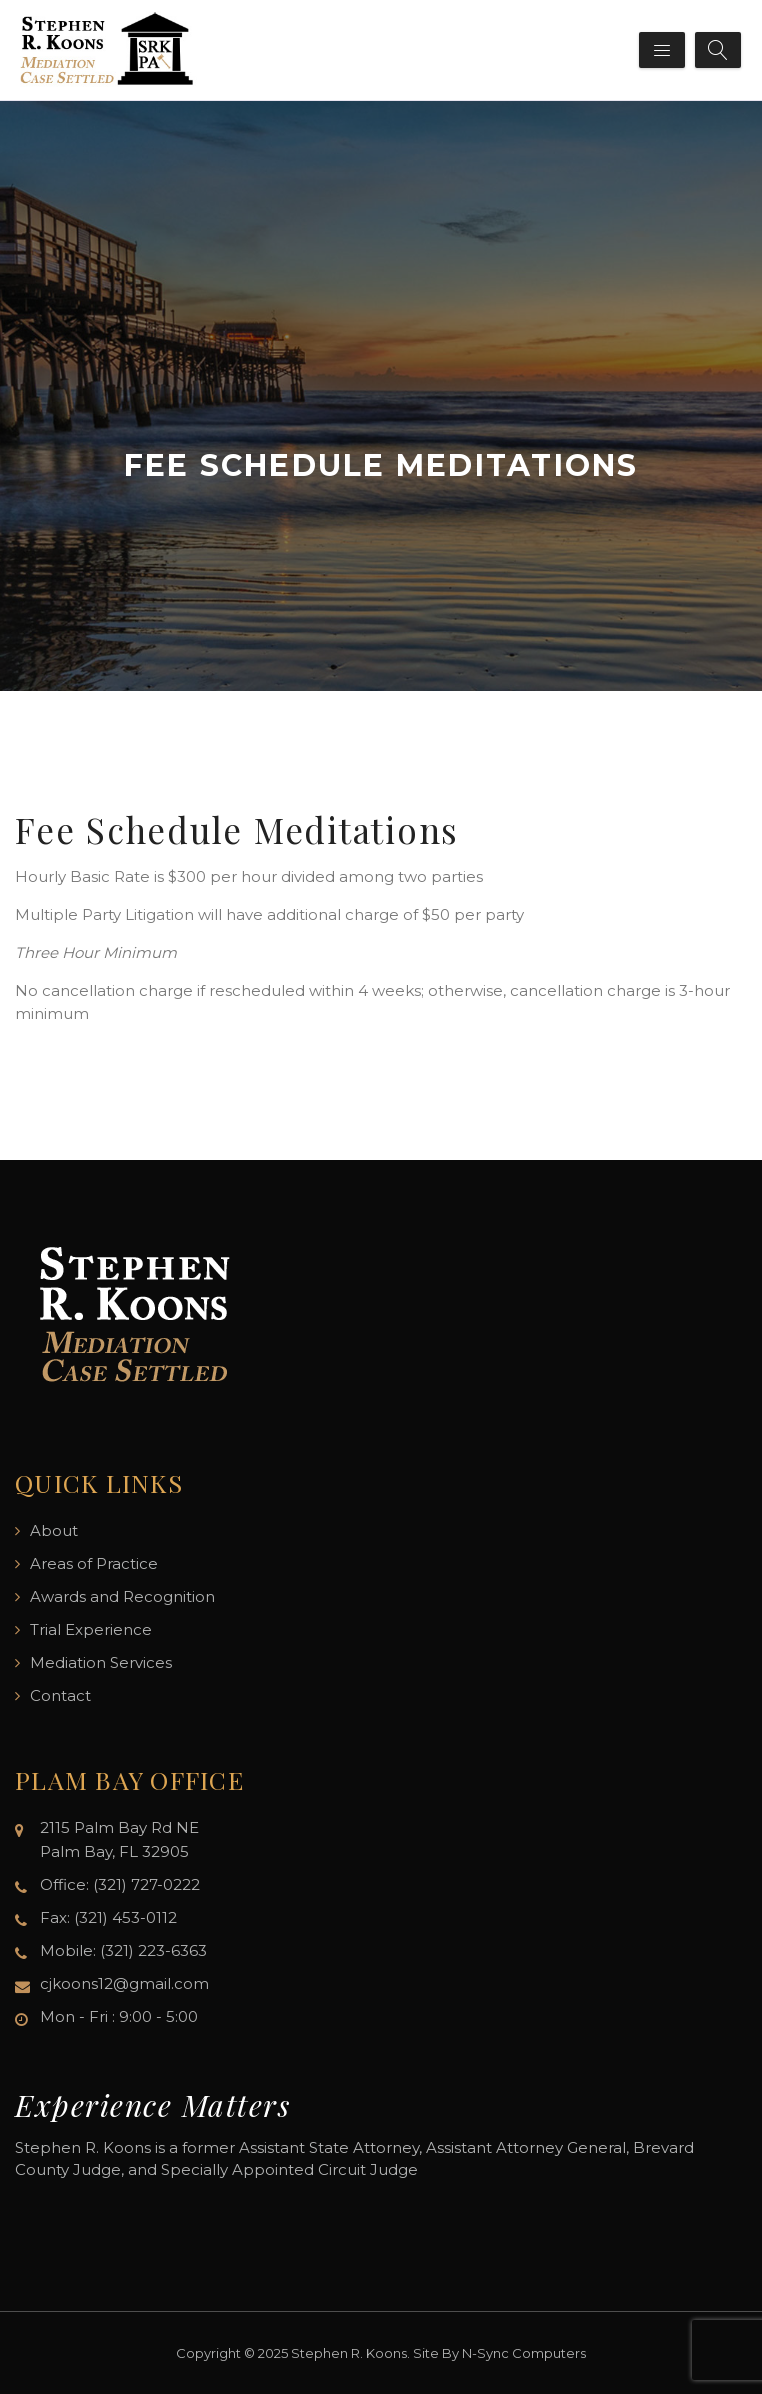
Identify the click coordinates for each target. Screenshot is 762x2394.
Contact (60, 1695)
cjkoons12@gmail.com (124, 1983)
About (54, 1530)
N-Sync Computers (524, 2353)
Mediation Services (101, 1662)
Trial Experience (91, 1629)
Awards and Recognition (122, 1596)
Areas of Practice (94, 1563)
